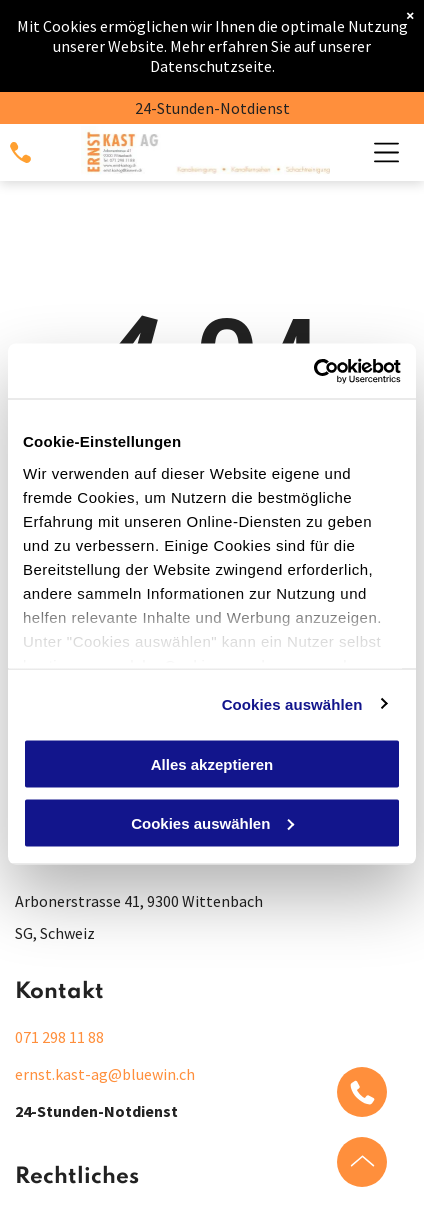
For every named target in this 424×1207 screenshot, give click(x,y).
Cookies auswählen (292, 703)
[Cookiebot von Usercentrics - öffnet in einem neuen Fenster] (313, 371)
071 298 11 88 (59, 1037)
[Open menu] (386, 152)
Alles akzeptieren (212, 764)
